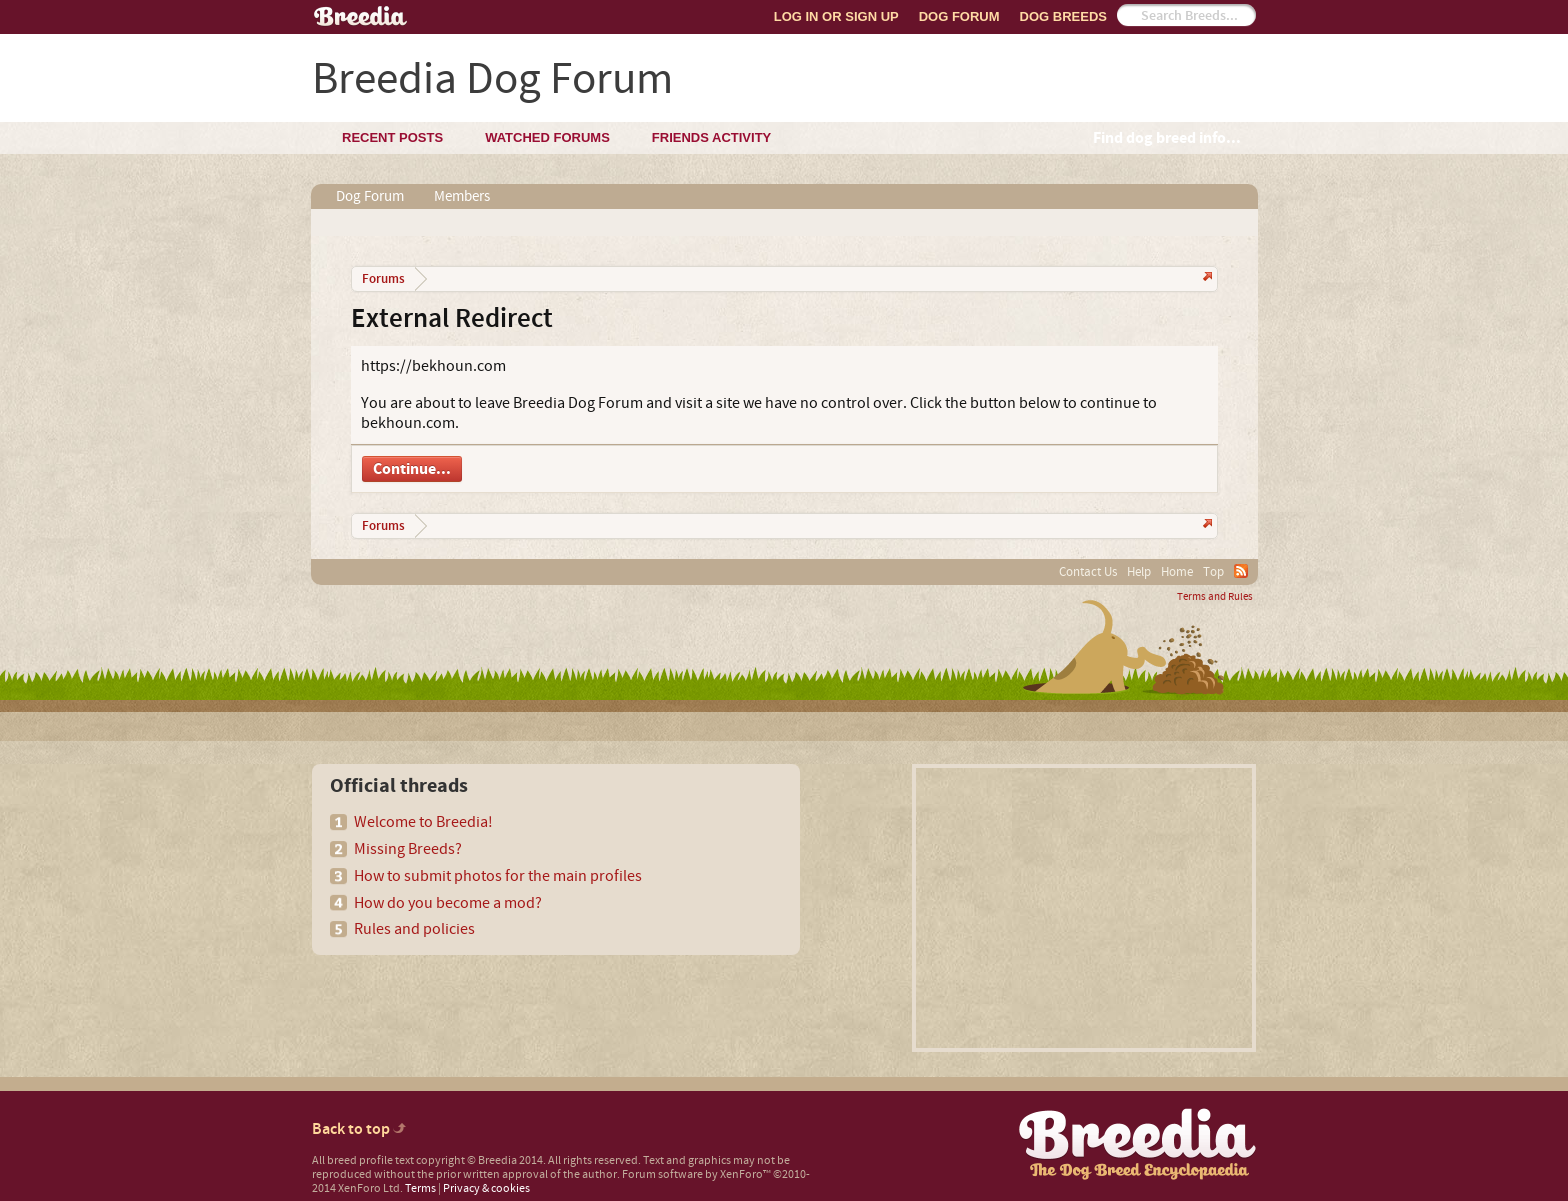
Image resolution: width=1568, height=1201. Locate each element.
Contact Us (1088, 572)
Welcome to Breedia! (423, 822)
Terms (420, 1188)
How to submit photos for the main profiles (498, 876)
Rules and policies (414, 929)
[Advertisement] (1084, 908)
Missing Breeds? (408, 849)
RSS (1241, 571)
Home (1177, 572)
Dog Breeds (1063, 16)
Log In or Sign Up (836, 16)
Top (1213, 572)
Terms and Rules (1215, 597)
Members (462, 196)
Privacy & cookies (486, 1188)
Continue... (412, 469)
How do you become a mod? (448, 903)
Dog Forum (959, 16)
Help (1139, 572)
